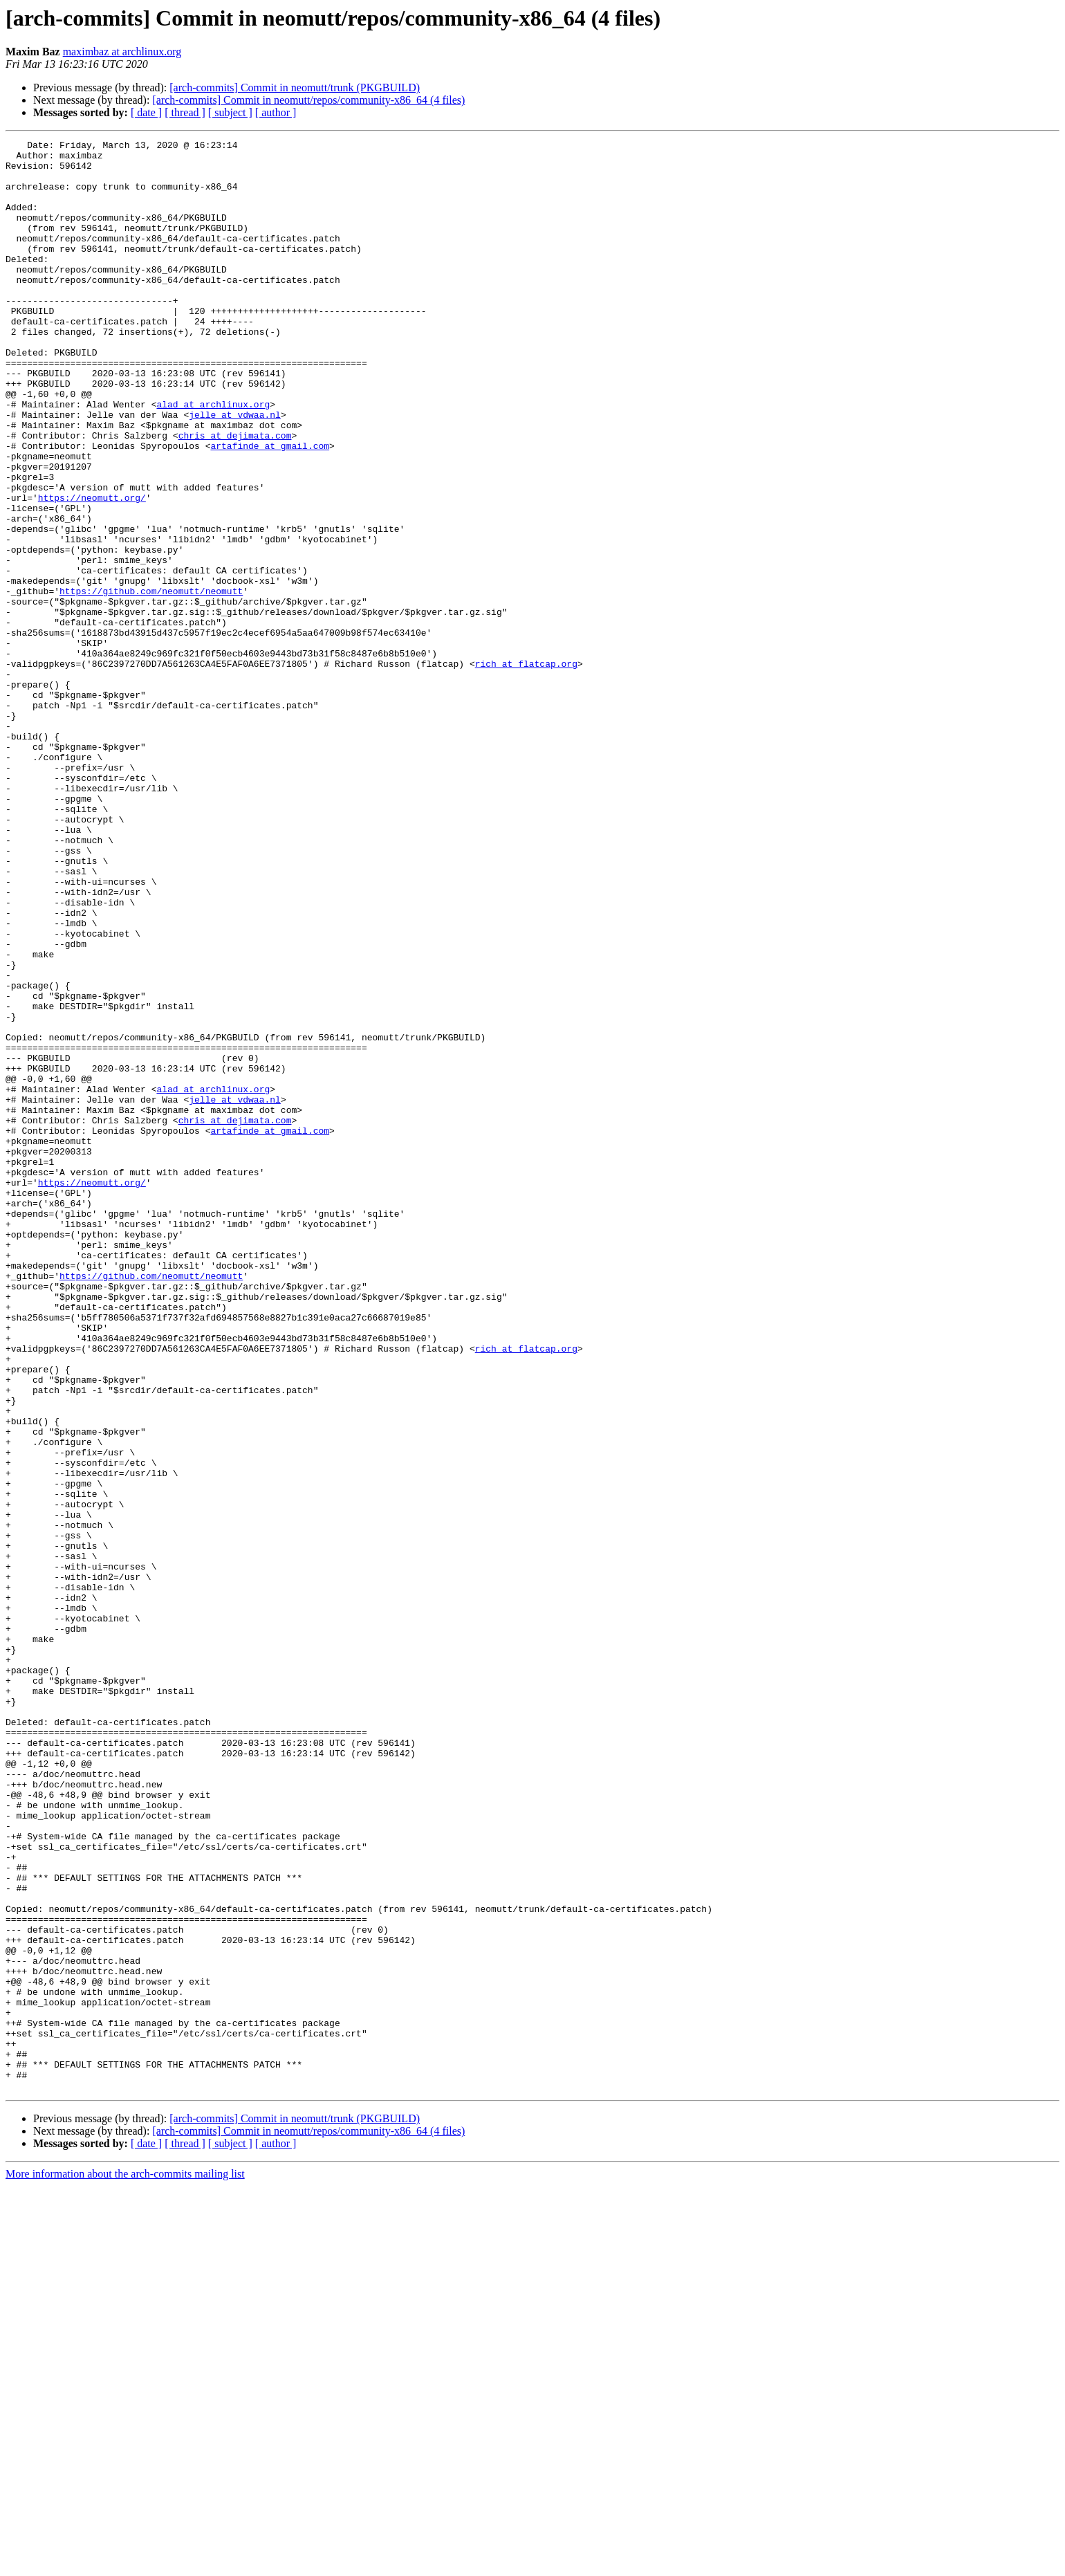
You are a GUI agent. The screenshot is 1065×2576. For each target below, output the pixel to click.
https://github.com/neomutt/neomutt (151, 682)
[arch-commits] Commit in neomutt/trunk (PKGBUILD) (294, 87)
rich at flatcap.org (526, 769)
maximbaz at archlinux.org (122, 51)
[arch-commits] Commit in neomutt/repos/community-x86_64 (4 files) (308, 100)
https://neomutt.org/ (92, 570)
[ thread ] (185, 112)
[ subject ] (230, 112)
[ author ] (276, 112)
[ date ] (146, 112)
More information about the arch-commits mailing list (125, 2564)
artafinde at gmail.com (269, 508)
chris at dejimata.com (235, 495)
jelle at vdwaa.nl (235, 470)
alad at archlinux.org (213, 458)
